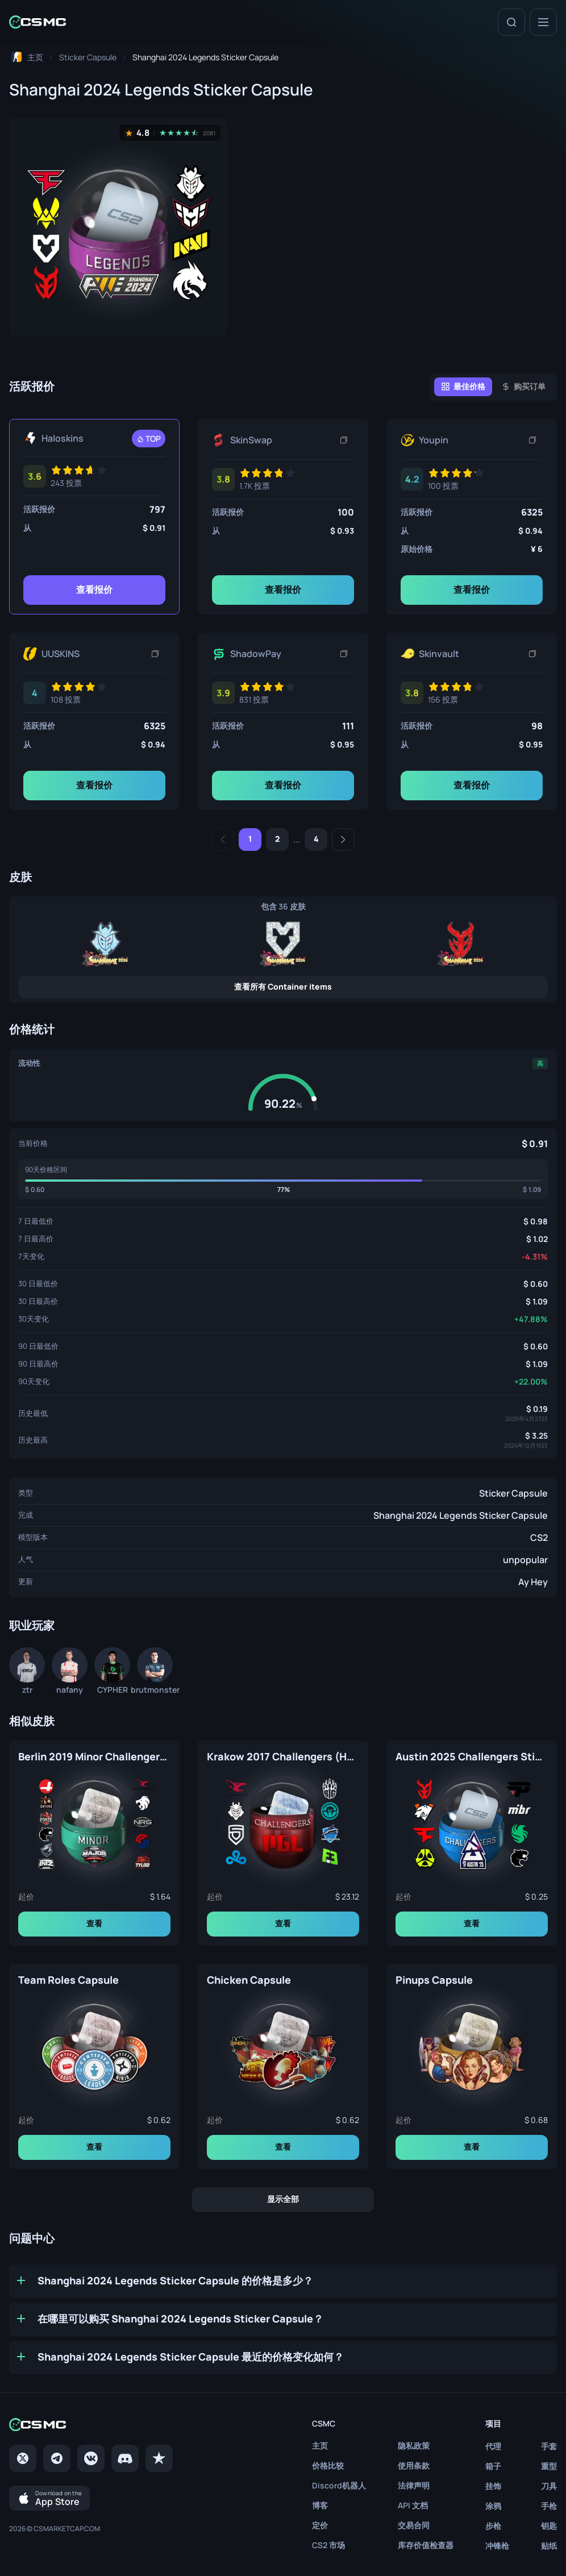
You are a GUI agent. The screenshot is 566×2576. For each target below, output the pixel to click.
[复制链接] (344, 440)
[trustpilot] (159, 2458)
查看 (94, 1923)
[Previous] (222, 839)
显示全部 (283, 2198)
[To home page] (26, 57)
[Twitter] (22, 2458)
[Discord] (125, 2458)
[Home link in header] (37, 21)
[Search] (511, 22)
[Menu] (543, 22)
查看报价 (94, 589)
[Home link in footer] (91, 2424)
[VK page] (91, 2458)
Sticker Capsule (513, 1493)
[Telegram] (56, 2458)
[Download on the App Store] (49, 2498)
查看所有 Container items (283, 986)
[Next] (343, 839)
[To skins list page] (87, 57)
